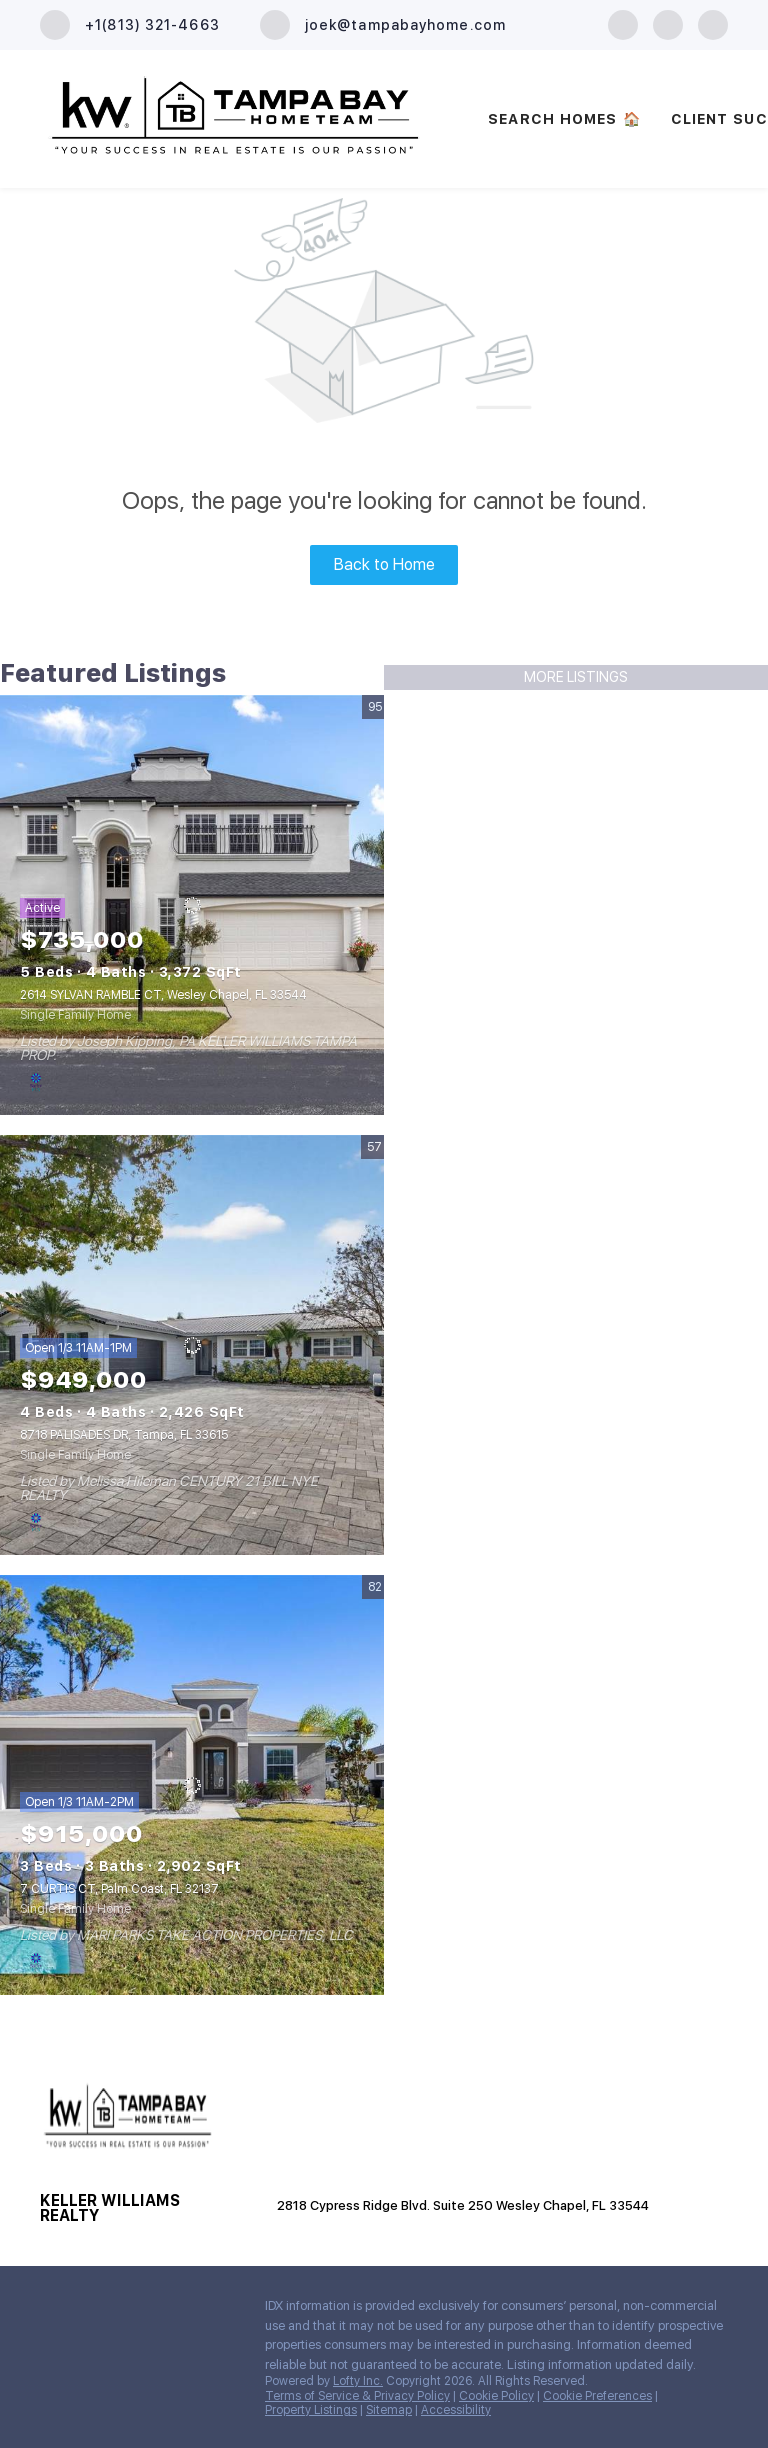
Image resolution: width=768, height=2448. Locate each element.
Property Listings (311, 2410)
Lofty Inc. (358, 2381)
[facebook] (623, 23)
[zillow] (668, 23)
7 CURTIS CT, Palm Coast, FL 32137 (119, 1889)
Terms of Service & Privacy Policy (357, 2396)
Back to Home (384, 564)
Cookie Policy (496, 2396)
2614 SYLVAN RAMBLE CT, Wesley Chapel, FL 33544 (163, 995)
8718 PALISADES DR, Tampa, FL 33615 (124, 1435)
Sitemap (389, 2410)
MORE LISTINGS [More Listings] (576, 677)
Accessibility (456, 2410)
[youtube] (713, 23)
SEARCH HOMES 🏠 (564, 119)
